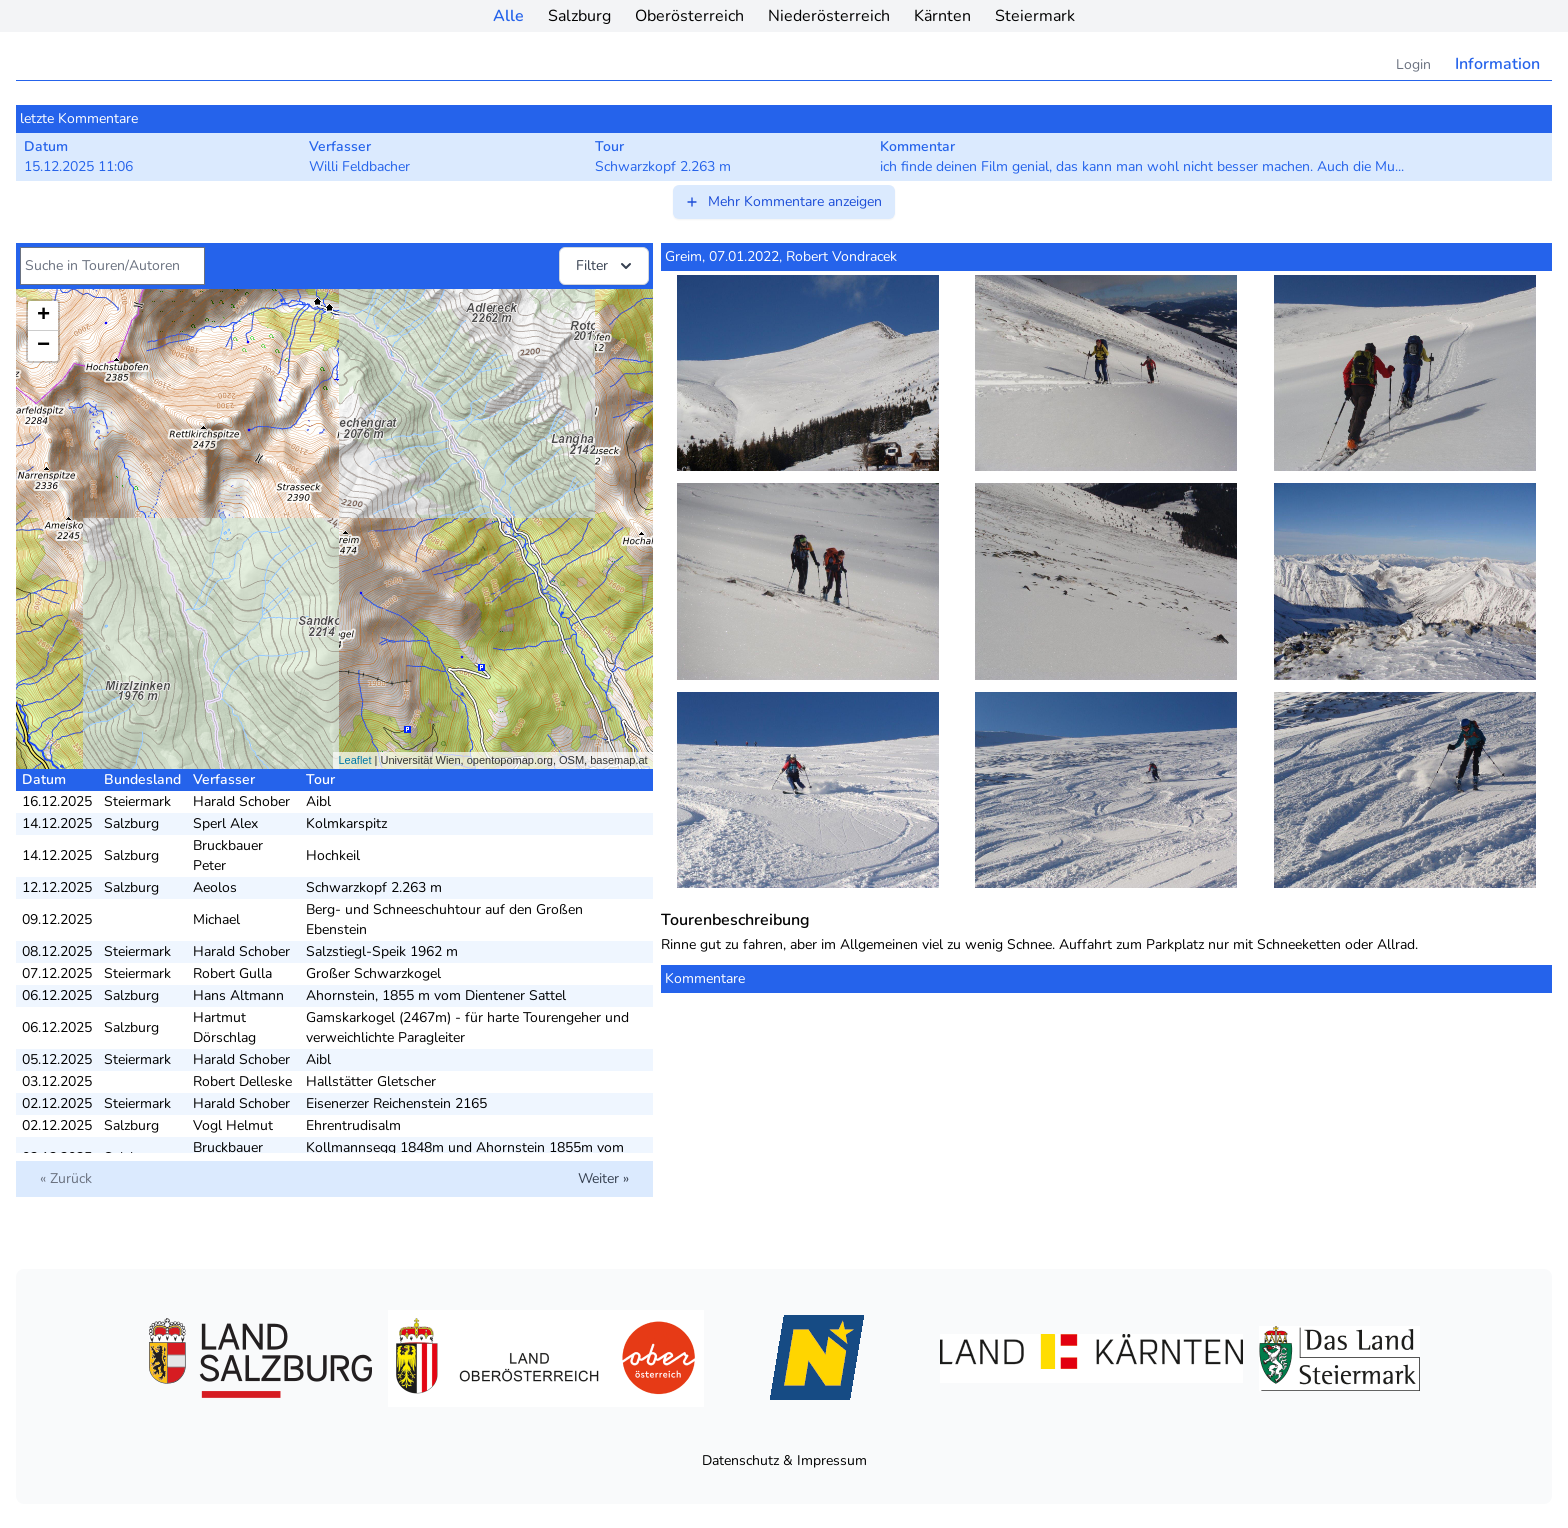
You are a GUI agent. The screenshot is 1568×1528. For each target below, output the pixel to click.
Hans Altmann (238, 995)
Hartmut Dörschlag (224, 1027)
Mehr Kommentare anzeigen (783, 201)
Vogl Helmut (233, 1125)
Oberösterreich (689, 16)
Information (1497, 64)
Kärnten (942, 16)
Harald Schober (241, 801)
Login (1413, 64)
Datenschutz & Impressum (784, 1460)
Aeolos (215, 887)
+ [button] (43, 316)
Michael (216, 919)
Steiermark (1035, 16)
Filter (606, 266)
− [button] (43, 346)
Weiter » (603, 1178)
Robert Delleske (242, 1081)
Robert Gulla (232, 973)
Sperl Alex (225, 823)
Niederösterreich (829, 16)
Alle (508, 16)
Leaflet (354, 760)
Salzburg (579, 16)
